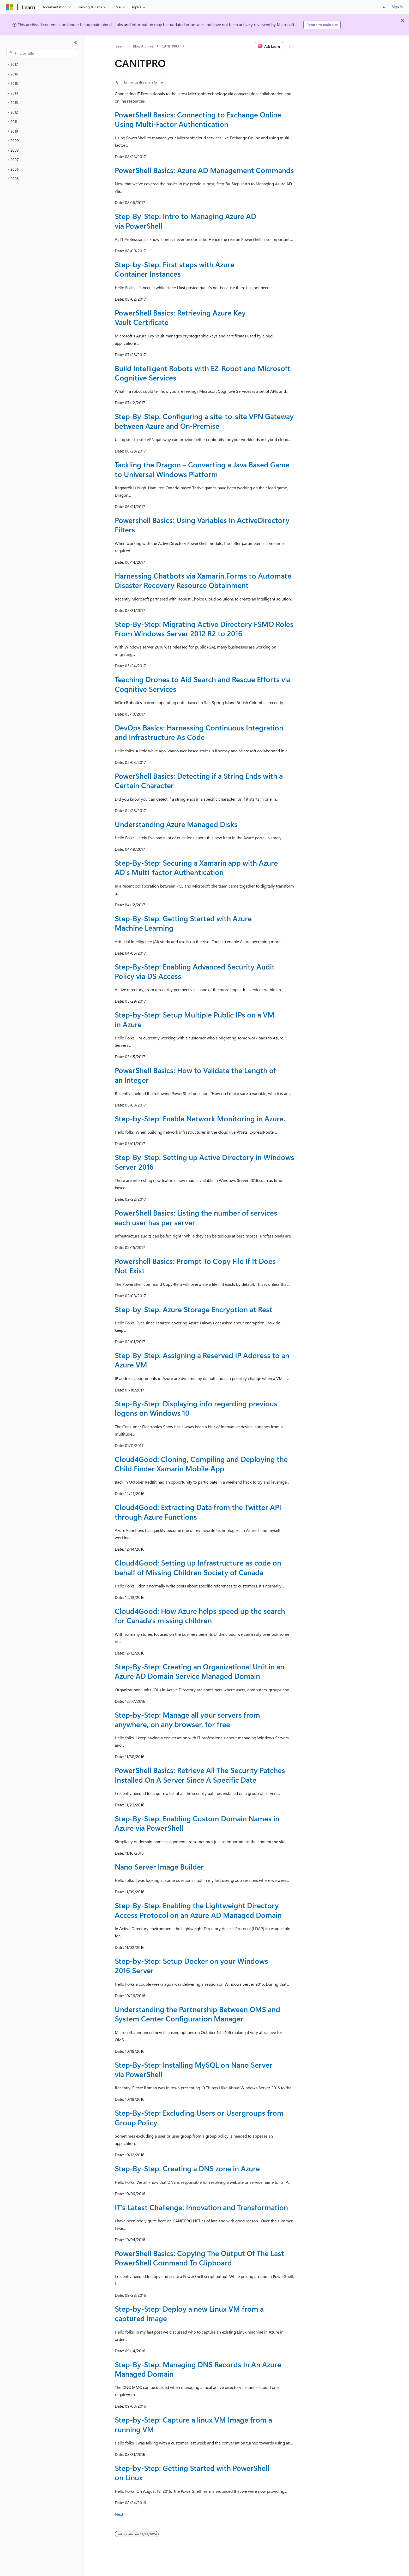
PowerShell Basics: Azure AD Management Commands (204, 170)
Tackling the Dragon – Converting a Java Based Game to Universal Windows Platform (202, 469)
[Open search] (384, 7)
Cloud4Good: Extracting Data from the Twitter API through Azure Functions (198, 1511)
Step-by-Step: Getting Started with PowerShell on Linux (192, 2472)
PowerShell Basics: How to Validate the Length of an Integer (195, 1074)
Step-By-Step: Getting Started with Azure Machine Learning (183, 922)
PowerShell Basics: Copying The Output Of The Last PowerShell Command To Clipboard (199, 2257)
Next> (120, 2514)
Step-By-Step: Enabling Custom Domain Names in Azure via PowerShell (197, 1823)
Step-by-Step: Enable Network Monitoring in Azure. (200, 1118)
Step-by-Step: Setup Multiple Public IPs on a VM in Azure (194, 1019)
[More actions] (289, 46)
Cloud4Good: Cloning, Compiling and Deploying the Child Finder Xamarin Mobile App (201, 1463)
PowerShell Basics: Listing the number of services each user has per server (196, 1217)
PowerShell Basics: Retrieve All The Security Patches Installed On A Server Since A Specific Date (200, 1774)
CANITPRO (170, 46)
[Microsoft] (9, 7)
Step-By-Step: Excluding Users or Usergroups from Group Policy (199, 2117)
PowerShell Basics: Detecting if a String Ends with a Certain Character (199, 780)
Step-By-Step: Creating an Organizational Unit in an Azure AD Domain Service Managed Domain (199, 1671)
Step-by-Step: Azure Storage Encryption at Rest (193, 1309)
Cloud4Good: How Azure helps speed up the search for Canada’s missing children (200, 1615)
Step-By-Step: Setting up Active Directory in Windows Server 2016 (204, 1161)
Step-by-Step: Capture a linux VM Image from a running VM (193, 2424)
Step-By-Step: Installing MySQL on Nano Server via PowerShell (193, 2069)
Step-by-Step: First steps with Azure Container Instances (174, 268)
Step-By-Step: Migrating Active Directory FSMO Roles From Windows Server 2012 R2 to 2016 (204, 628)
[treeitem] (41, 64)
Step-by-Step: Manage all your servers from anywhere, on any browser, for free (187, 1719)
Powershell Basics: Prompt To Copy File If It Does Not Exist (195, 1265)
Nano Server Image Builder (159, 1866)
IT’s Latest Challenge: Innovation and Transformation (201, 2207)
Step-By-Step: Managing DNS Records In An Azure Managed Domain (198, 2368)
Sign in (397, 6)
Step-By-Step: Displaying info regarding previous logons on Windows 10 (196, 1408)
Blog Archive (143, 46)
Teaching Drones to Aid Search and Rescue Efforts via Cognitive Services (203, 683)
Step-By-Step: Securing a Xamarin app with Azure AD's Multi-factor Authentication (196, 867)
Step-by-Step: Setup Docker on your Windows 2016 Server (191, 1965)
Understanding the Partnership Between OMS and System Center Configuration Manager (197, 2013)
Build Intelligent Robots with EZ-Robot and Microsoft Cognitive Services (202, 372)
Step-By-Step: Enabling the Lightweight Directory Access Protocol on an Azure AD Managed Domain (198, 1909)
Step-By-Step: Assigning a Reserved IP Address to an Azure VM (202, 1359)
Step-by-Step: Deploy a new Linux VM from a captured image (189, 2313)
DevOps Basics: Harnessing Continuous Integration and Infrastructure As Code (199, 732)
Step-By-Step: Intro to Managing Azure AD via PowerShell (185, 220)
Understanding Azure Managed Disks (176, 824)
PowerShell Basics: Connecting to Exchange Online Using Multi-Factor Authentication (198, 119)
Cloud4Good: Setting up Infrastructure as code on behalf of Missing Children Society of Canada (198, 1567)
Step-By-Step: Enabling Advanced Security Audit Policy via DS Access (195, 971)
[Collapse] (75, 42)
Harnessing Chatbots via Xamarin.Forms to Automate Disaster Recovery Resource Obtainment (203, 580)
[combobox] (41, 53)
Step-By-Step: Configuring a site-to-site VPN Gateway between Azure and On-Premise (204, 420)
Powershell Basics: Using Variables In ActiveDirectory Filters (202, 524)
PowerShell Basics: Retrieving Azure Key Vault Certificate (180, 317)
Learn (120, 46)
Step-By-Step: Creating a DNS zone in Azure (187, 2168)
